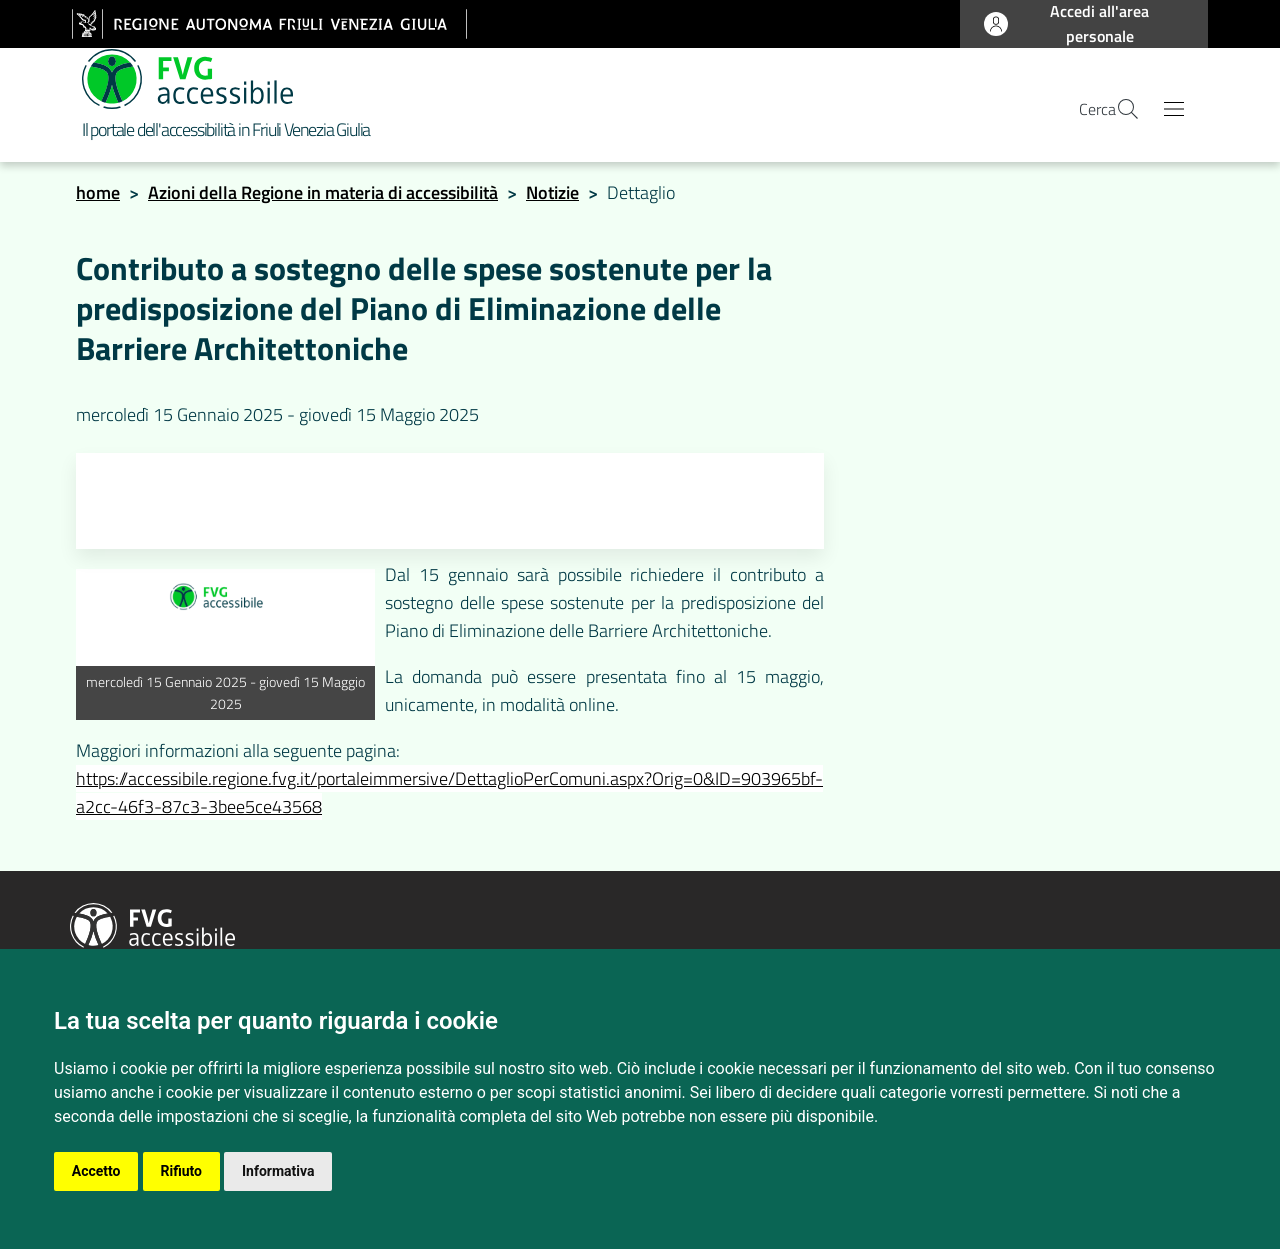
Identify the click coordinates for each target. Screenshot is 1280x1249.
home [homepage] (98, 198)
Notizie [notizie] (552, 198)
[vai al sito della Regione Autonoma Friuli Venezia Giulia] (269, 24)
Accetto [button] (96, 1171)
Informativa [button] (279, 1171)
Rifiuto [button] (182, 1171)
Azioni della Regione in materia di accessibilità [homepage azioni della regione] (323, 198)
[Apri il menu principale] (1174, 113)
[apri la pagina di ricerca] (1116, 113)
